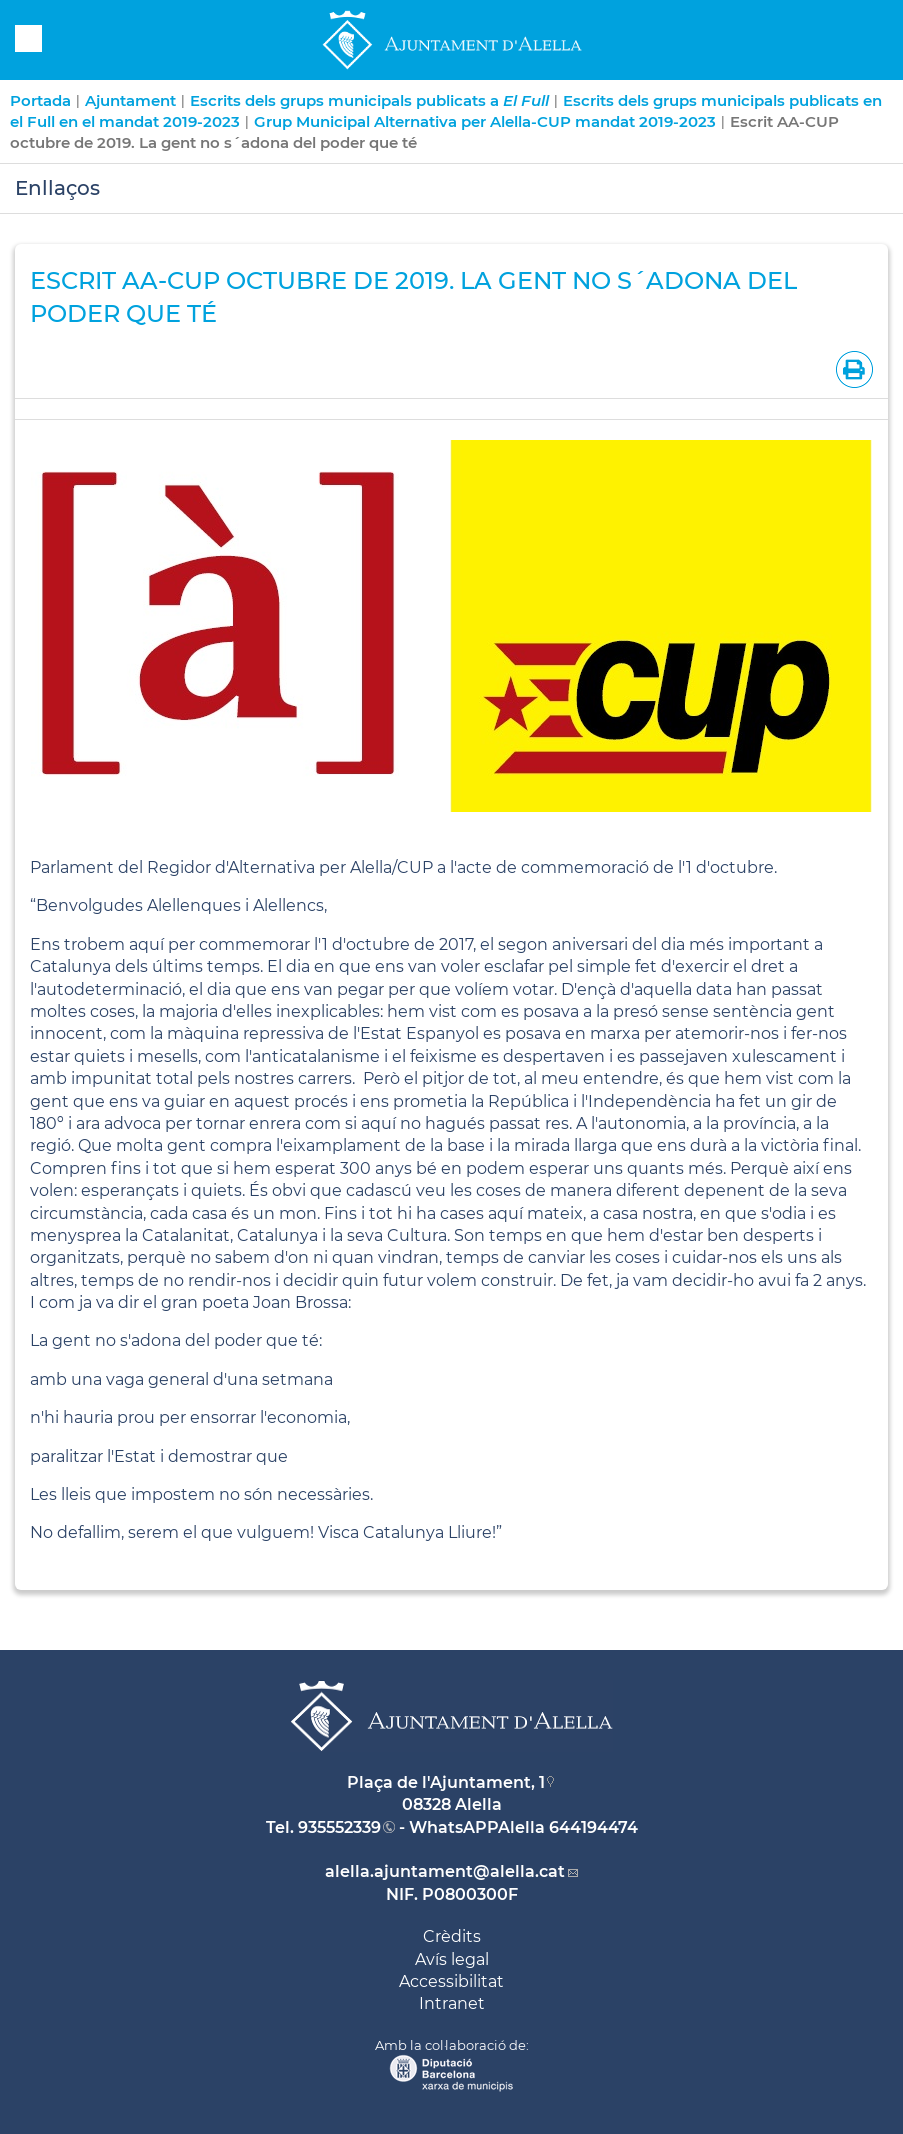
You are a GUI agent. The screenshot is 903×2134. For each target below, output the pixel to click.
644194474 (593, 1827)
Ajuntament (130, 100)
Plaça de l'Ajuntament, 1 (446, 1782)
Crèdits (452, 1936)
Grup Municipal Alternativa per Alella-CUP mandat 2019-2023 (485, 121)
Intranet (452, 2003)
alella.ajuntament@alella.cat (445, 1871)
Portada (40, 100)
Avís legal (452, 1959)
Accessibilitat (451, 1981)
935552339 (339, 1827)
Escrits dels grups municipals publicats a (369, 100)
